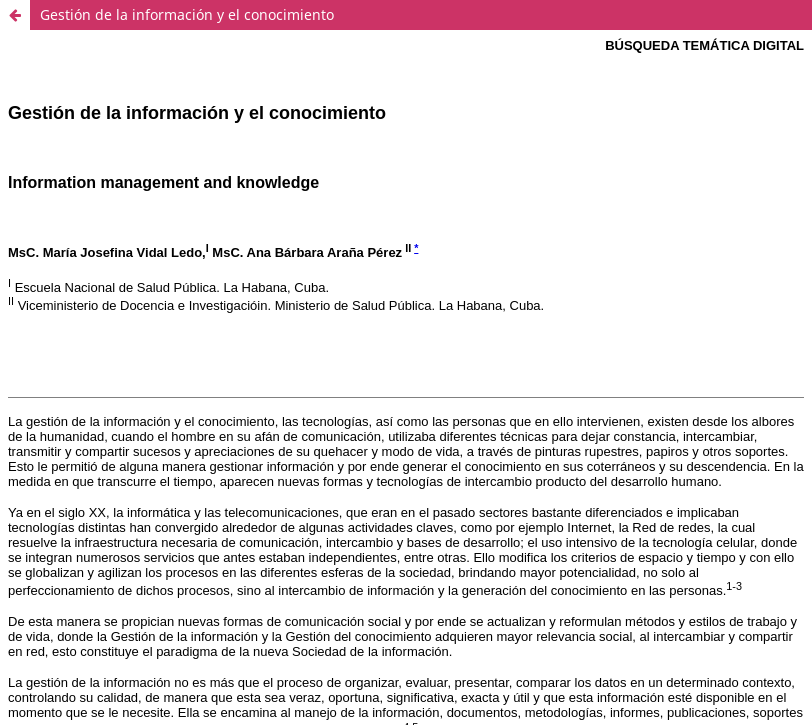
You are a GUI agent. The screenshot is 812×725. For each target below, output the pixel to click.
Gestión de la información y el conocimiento (187, 14)
